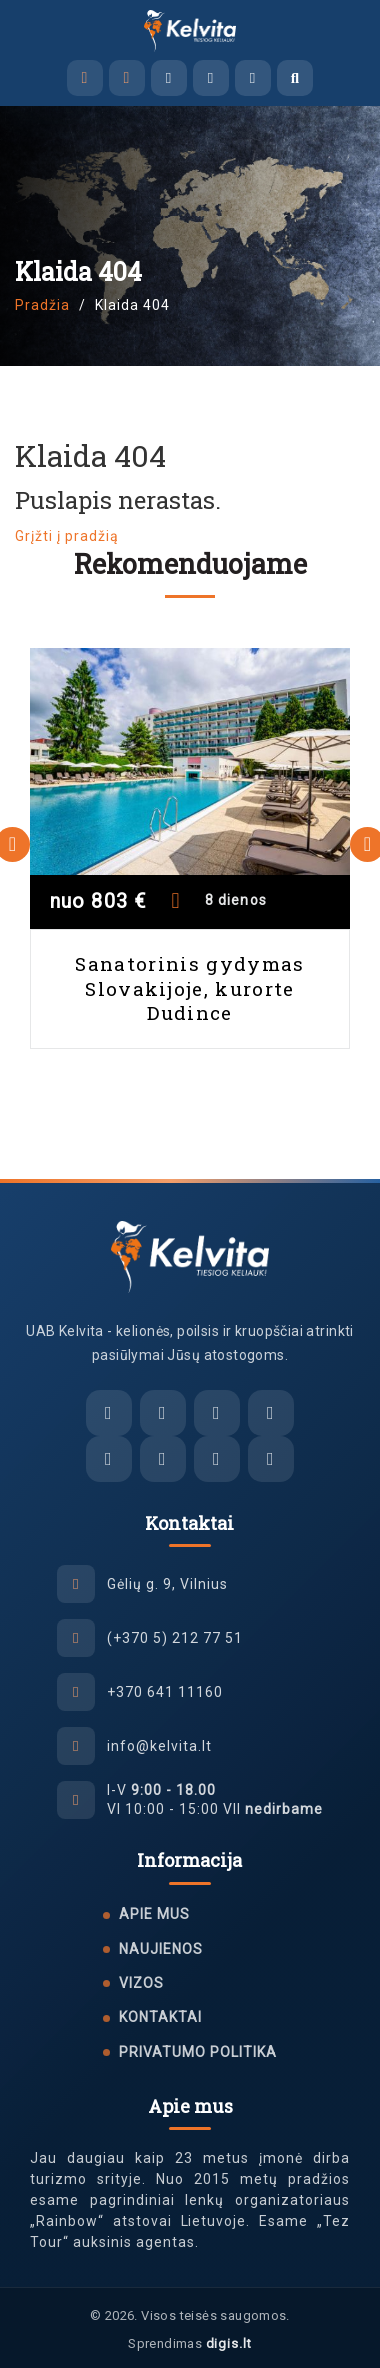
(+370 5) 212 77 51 (175, 1638)
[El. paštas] (109, 1413)
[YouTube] (271, 1459)
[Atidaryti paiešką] (295, 78)
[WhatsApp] (253, 78)
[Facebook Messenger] (169, 78)
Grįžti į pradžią (67, 536)
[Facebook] (109, 1459)
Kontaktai (160, 2017)
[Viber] (211, 78)
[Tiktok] (217, 1459)
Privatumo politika (198, 2052)
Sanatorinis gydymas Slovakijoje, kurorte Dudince (189, 988)
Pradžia (42, 305)
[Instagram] (163, 1459)
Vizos (141, 1983)
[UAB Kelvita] (190, 1257)
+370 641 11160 (165, 1692)
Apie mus (154, 1914)
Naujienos (161, 1949)
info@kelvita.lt (159, 1746)
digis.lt (229, 2343)
